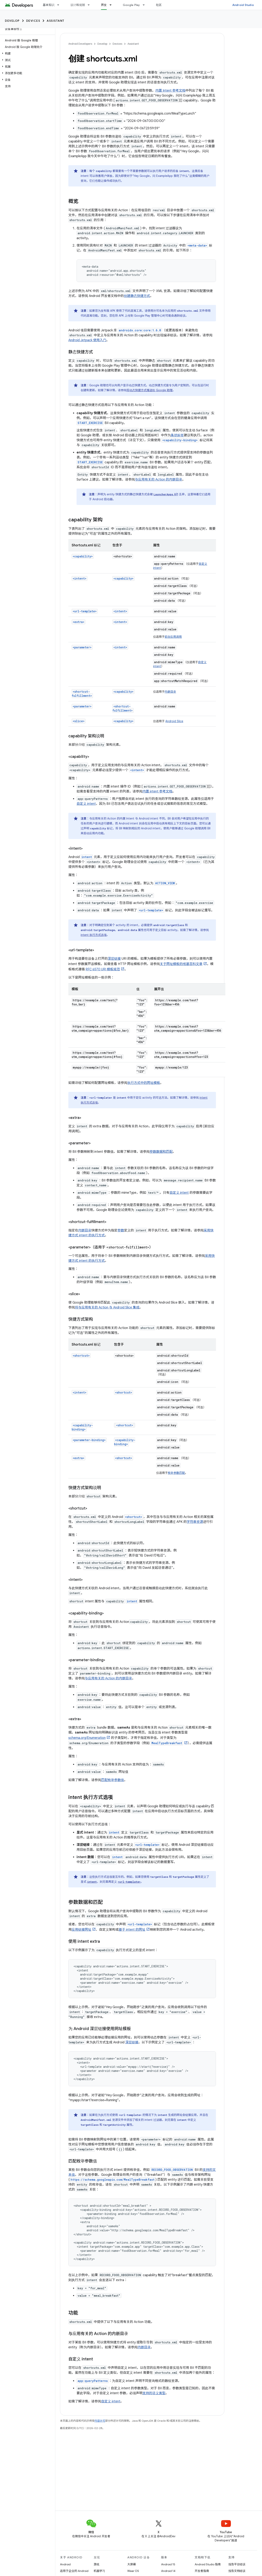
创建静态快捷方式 (137, 296)
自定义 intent (86, 804)
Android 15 (168, 2564)
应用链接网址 (81, 1930)
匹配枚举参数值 (112, 1780)
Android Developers (80, 43)
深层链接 (114, 959)
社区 (159, 5)
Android (65, 2564)
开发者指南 (202, 2571)
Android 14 (168, 2571)
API (166, 494)
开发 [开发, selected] (104, 5)
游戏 (96, 2564)
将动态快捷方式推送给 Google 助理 (149, 390)
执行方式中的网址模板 (143, 1083)
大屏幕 (131, 2564)
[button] (26, 53)
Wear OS (133, 2571)
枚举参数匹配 (176, 1473)
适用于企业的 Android (74, 2571)
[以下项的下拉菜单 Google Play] (145, 5)
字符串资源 (195, 1522)
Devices (33, 21)
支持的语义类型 (153, 2393)
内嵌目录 (170, 691)
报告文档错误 (237, 2571)
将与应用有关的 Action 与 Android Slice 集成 (107, 1307)
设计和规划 (77, 5)
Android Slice (174, 721)
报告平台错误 (237, 2564)
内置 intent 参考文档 (157, 791)
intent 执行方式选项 (94, 935)
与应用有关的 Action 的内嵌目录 (158, 479)
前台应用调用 (173, 637)
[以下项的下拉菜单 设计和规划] (90, 5)
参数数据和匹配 (161, 1152)
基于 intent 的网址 (132, 1930)
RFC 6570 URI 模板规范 (103, 969)
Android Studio (243, 5)
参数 (120, 1230)
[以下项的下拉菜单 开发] (112, 5)
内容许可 (100, 2421)
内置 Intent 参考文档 (170, 91)
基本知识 (48, 5)
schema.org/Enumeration (87, 1738)
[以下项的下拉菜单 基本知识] (60, 5)
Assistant (55, 21)
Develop (12, 21)
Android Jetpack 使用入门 (87, 340)
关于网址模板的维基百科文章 (181, 964)
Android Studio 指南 (208, 2564)
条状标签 (177, 435)
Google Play (131, 5)
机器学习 (99, 2571)
